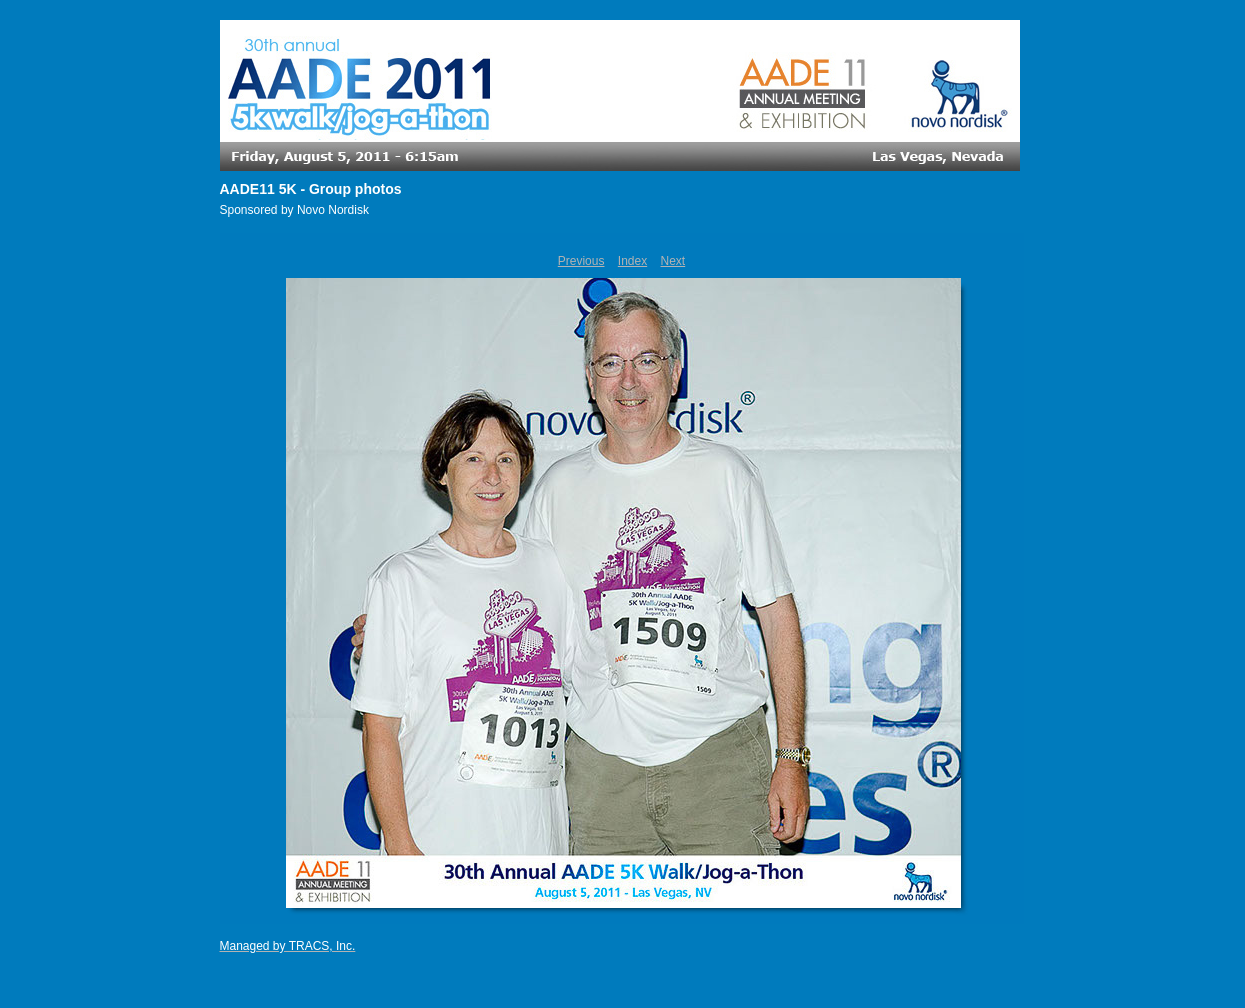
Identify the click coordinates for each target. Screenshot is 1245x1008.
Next (673, 261)
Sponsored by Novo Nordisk (294, 210)
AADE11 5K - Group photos (311, 189)
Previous (581, 261)
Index (632, 261)
